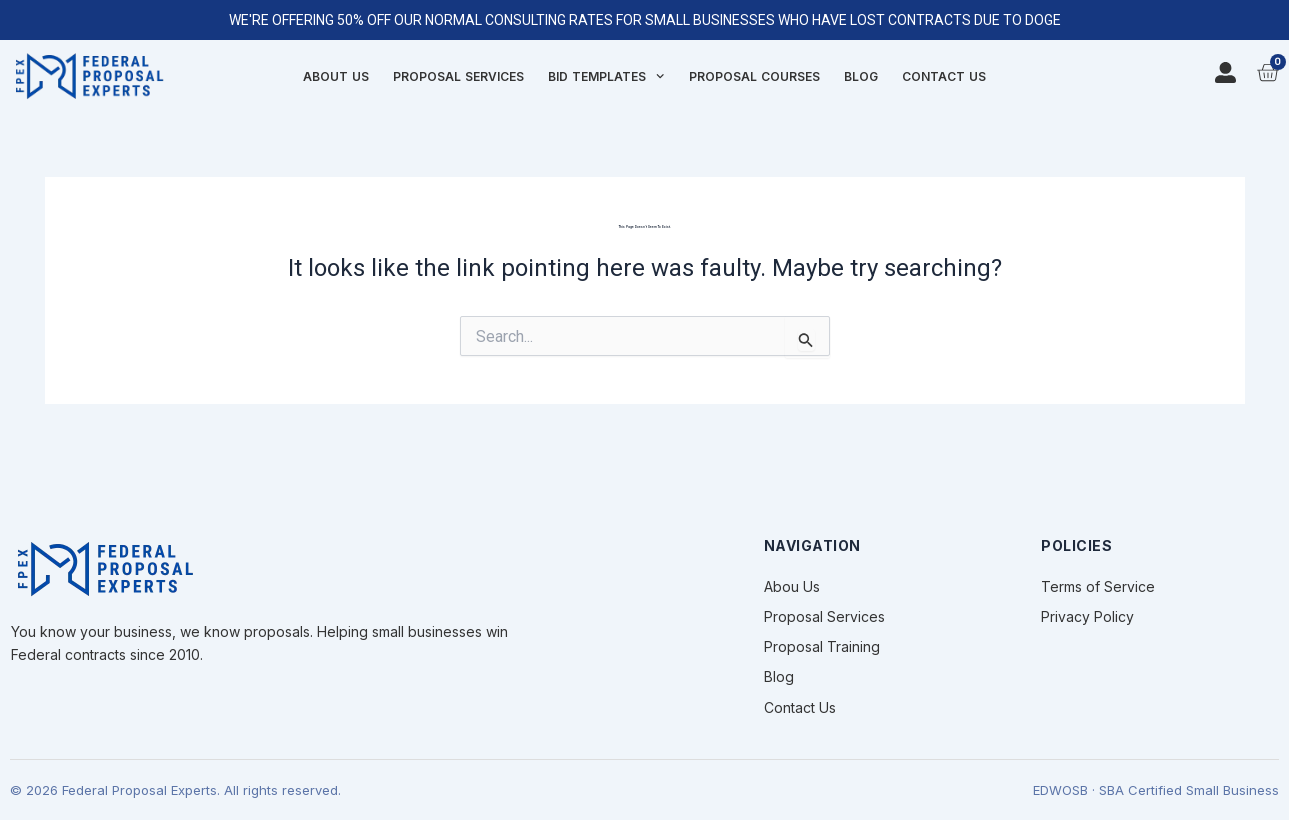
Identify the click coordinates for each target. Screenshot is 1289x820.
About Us (336, 76)
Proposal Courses (754, 76)
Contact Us (944, 76)
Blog (861, 76)
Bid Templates (606, 77)
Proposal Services (458, 76)
